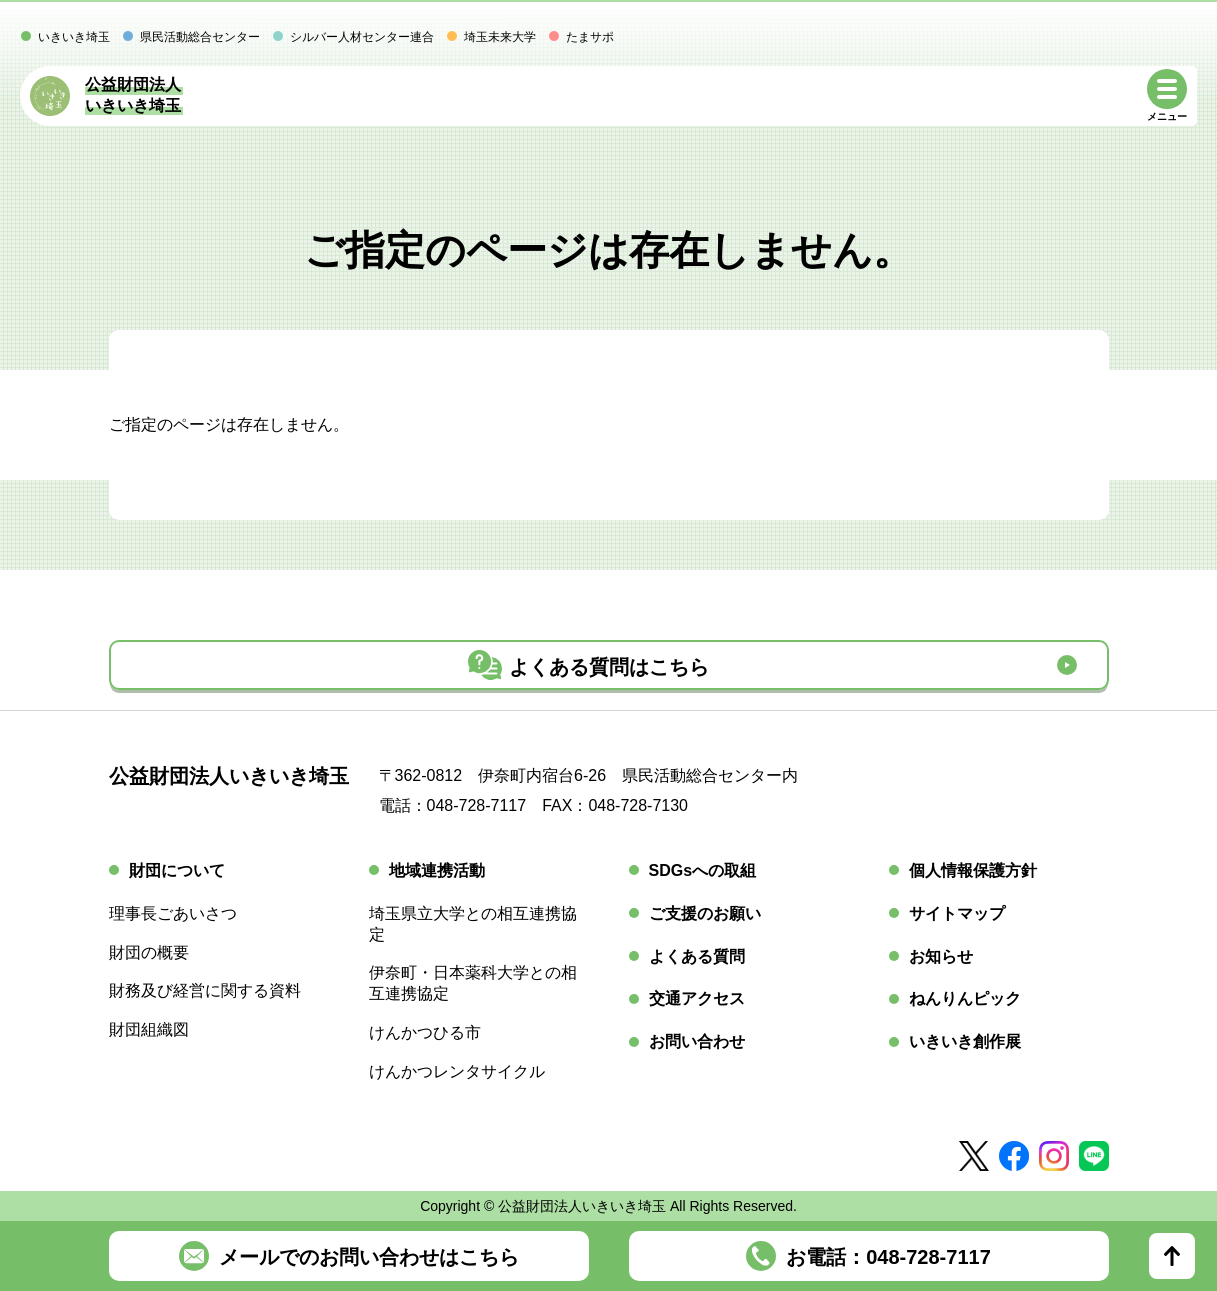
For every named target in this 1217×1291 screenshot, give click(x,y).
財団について (177, 870)
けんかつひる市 (425, 1032)
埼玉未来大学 (500, 37)
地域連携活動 (437, 870)
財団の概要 (149, 952)
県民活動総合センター (200, 37)
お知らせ (941, 956)
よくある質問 (697, 956)
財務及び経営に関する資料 (205, 990)
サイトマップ (957, 913)
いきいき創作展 (965, 1041)
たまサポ (590, 37)
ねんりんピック (965, 998)
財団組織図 (149, 1029)
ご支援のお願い (705, 913)
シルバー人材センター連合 (362, 37)
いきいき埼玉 (74, 37)
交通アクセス (697, 998)
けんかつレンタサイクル (457, 1071)
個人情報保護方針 (973, 870)
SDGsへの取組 (703, 870)
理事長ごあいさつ (173, 913)
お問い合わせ (697, 1041)
